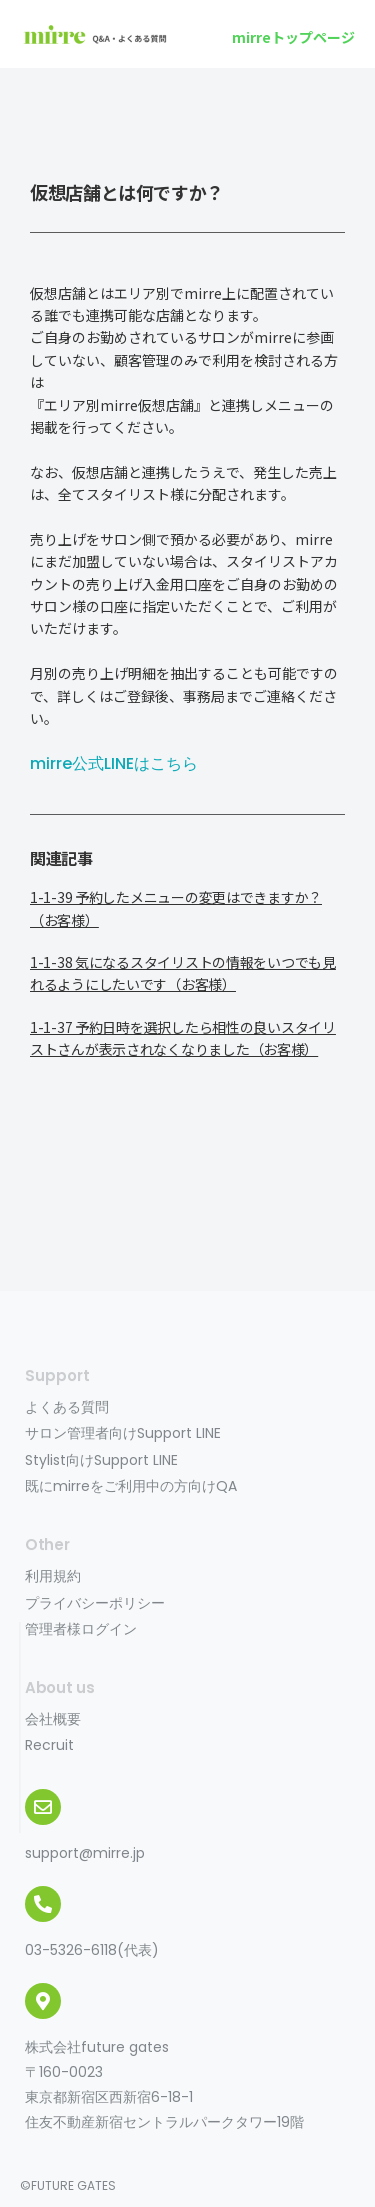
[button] (293, 37)
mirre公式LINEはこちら (114, 763)
